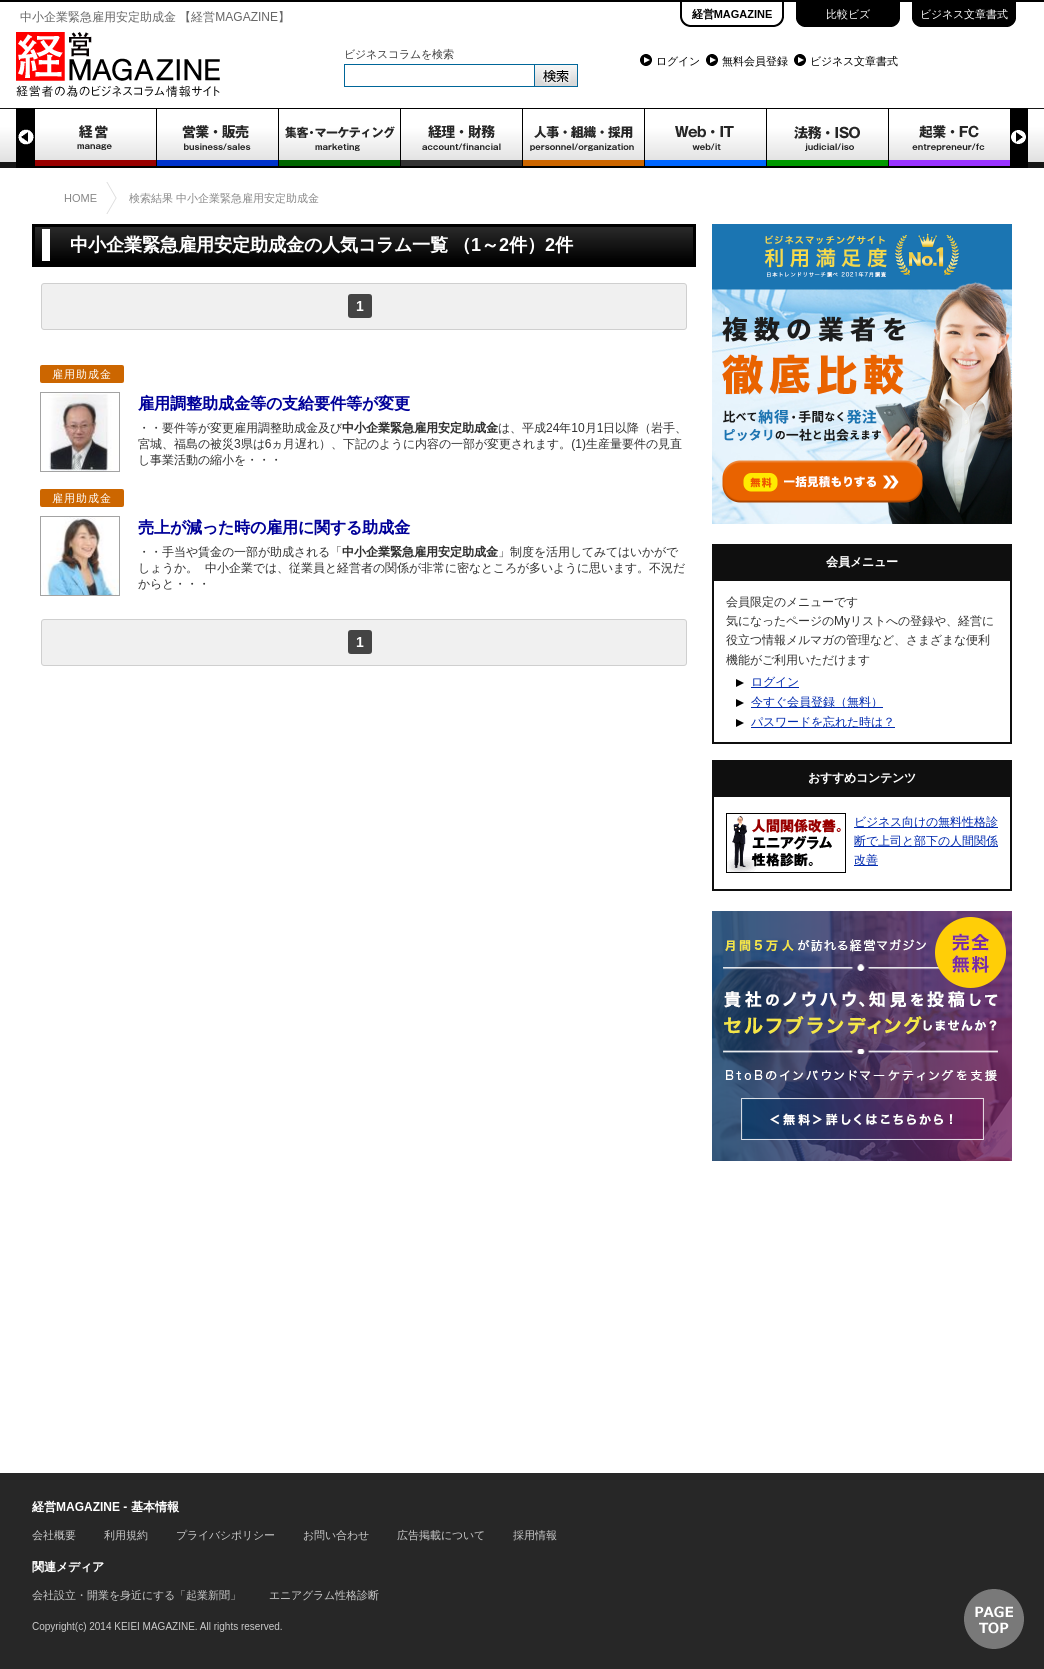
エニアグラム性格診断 (324, 1595)
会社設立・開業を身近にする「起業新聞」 (136, 1595)
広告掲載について (441, 1535)
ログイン (678, 61)
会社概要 (54, 1535)
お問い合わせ (336, 1535)
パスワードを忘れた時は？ (823, 722)
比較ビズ (848, 14)
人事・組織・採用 (583, 138)
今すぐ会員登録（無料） (817, 702)
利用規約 (126, 1535)
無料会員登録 (755, 61)
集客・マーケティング (339, 138)
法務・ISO (827, 138)
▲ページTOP (994, 1619)
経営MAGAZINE (732, 14)
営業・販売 (217, 138)
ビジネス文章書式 (964, 14)
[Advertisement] (364, 839)
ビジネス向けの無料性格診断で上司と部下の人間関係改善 (926, 841)
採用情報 (535, 1535)
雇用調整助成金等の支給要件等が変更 (274, 403)
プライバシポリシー (225, 1535)
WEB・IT (705, 138)
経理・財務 (461, 138)
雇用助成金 (82, 374)
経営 (95, 138)
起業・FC (949, 138)
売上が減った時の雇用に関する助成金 (274, 527)
